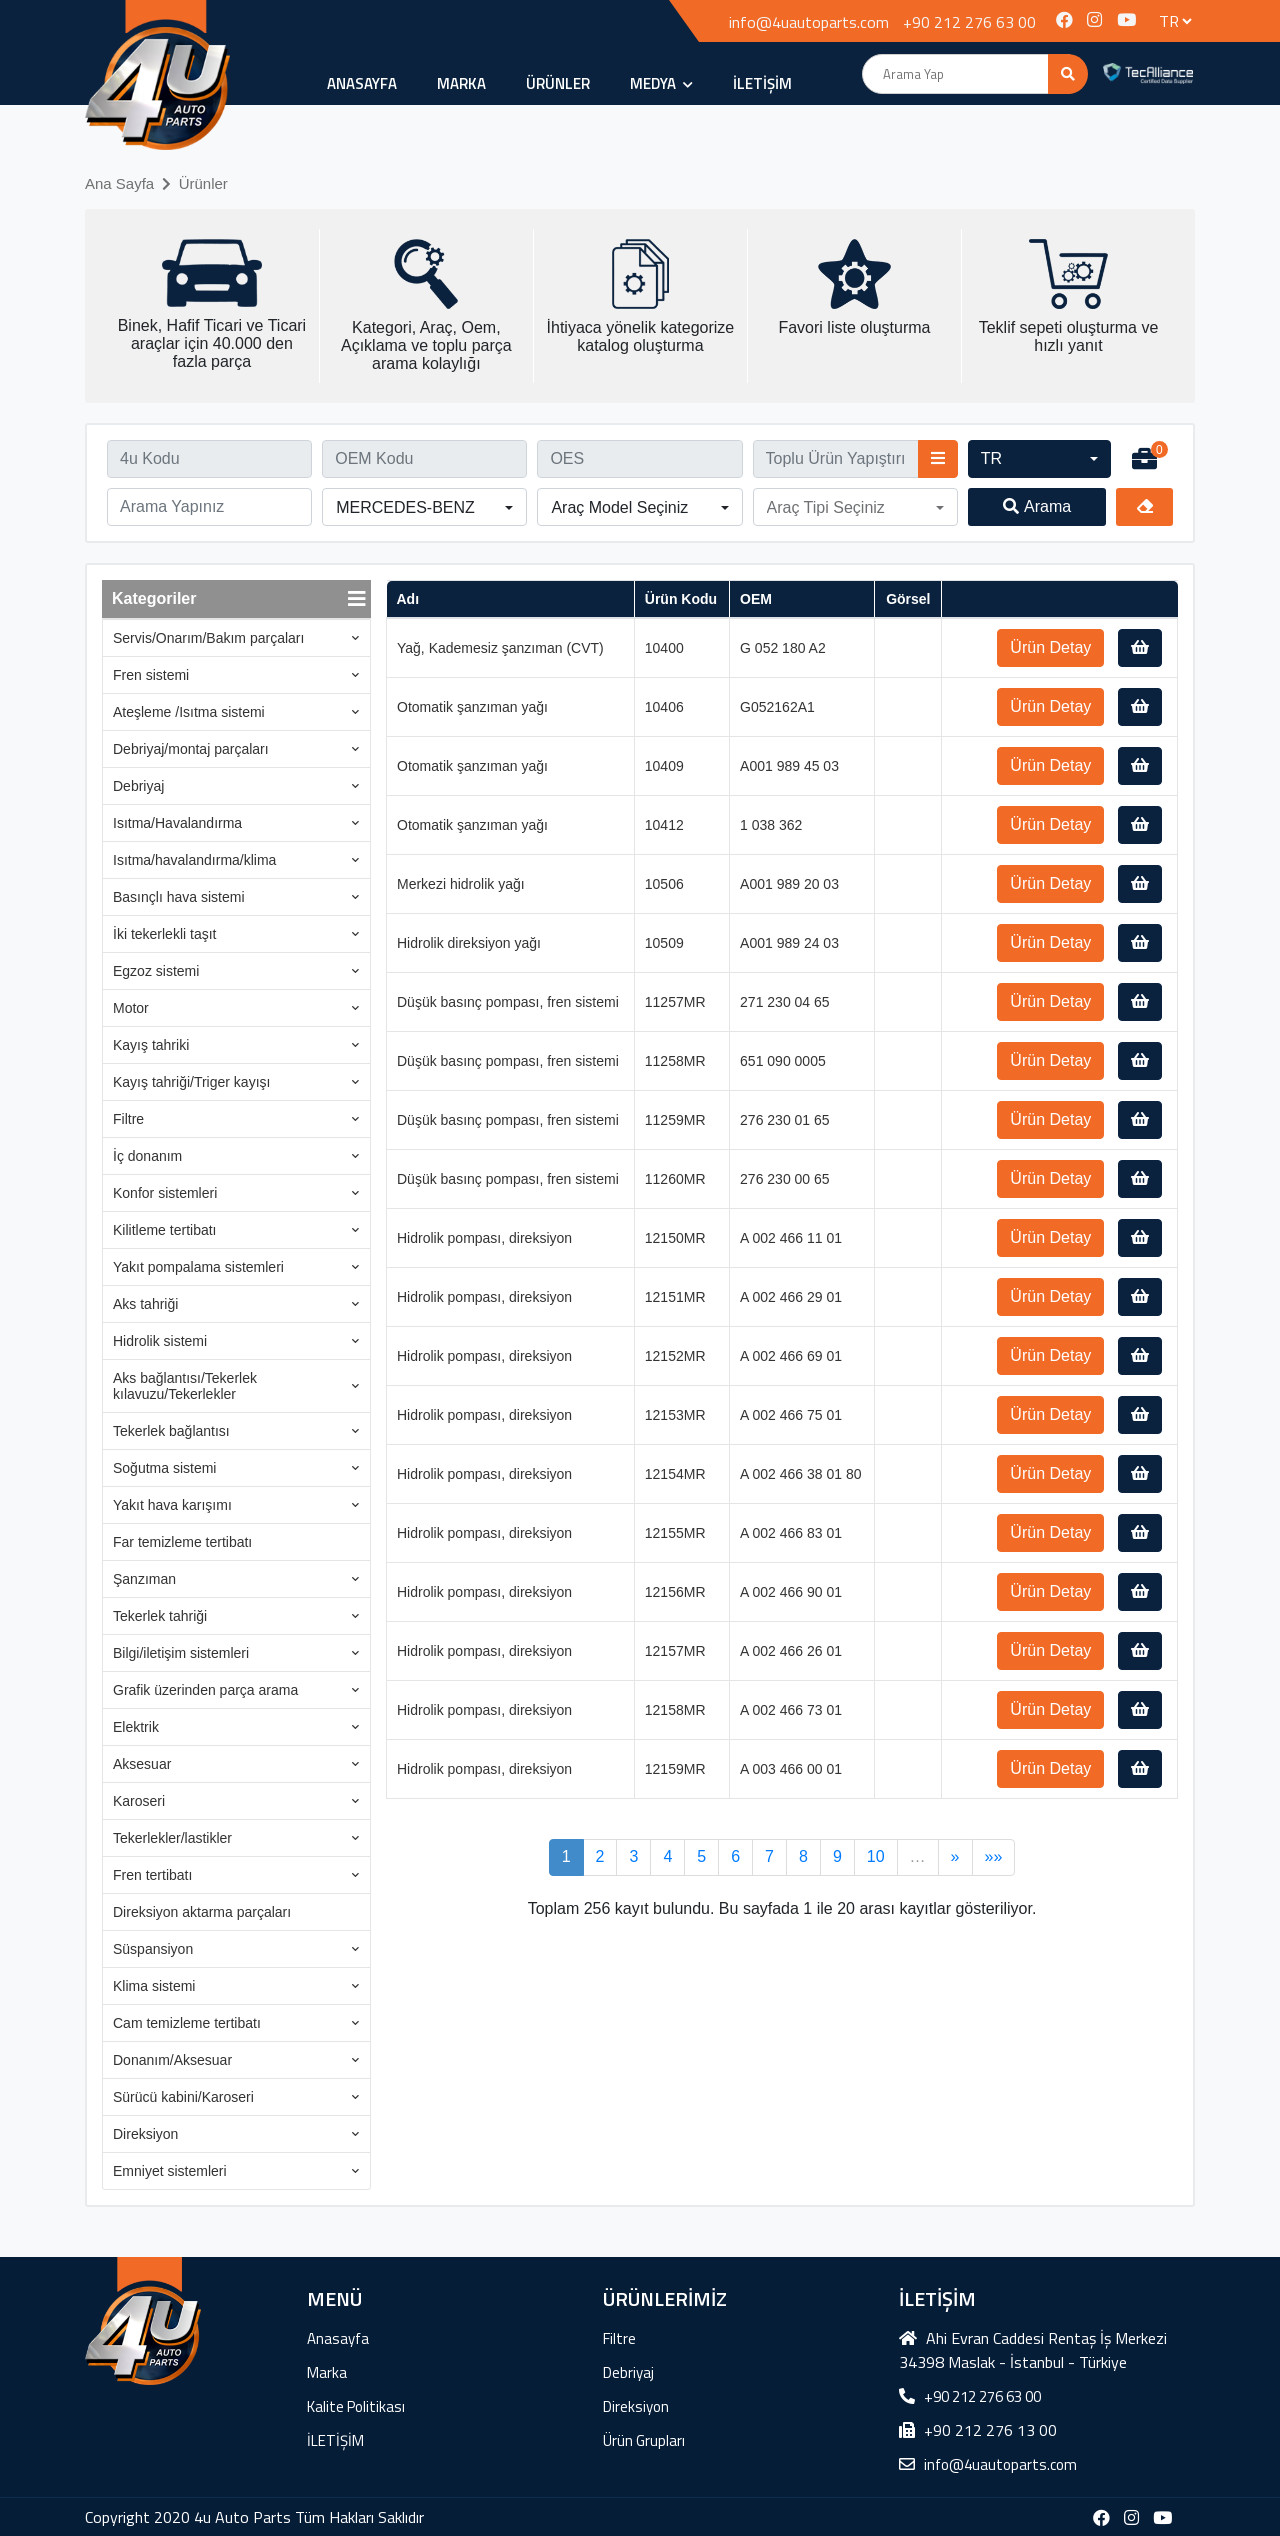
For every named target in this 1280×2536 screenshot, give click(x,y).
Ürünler (203, 183)
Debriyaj (138, 786)
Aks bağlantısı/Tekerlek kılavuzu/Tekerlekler (185, 1386)
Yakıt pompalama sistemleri (198, 1267)
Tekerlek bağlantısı (171, 1431)
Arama (1037, 506)
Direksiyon (145, 2134)
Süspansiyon (153, 1949)
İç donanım (147, 1156)
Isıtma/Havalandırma (177, 823)
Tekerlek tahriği (160, 1616)
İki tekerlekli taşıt (164, 934)
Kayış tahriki (151, 1045)
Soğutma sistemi (164, 1468)
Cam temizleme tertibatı (187, 2023)
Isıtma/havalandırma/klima (194, 860)
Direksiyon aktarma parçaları (202, 1912)
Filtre (128, 1119)
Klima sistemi (154, 1986)
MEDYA (661, 83)
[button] (1040, 459)
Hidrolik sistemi (160, 1341)
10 (876, 1856)
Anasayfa (362, 83)
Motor (131, 1008)
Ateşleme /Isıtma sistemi (189, 712)
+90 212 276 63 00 (969, 22)
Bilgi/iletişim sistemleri (181, 1653)
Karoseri (139, 1801)
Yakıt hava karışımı (172, 1505)
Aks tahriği (145, 1304)
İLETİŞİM (762, 83)
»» (994, 1856)
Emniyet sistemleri (170, 2171)
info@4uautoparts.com (809, 22)
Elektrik (136, 1727)
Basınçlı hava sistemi (179, 897)
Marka (461, 83)
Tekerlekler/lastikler (172, 1838)
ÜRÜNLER (558, 83)
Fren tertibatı (152, 1875)
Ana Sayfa (119, 183)
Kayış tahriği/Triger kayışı (191, 1082)
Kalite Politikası (356, 2406)
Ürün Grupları (644, 2440)
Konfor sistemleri (165, 1193)
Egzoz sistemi (156, 971)
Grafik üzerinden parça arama (205, 1690)
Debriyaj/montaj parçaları (191, 749)
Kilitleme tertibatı (164, 1230)
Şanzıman (144, 1579)
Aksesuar (142, 1764)
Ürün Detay (1050, 647)
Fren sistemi (151, 675)
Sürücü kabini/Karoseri (183, 2097)
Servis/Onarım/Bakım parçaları (208, 638)
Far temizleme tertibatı (182, 1542)
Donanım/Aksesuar (172, 2060)
